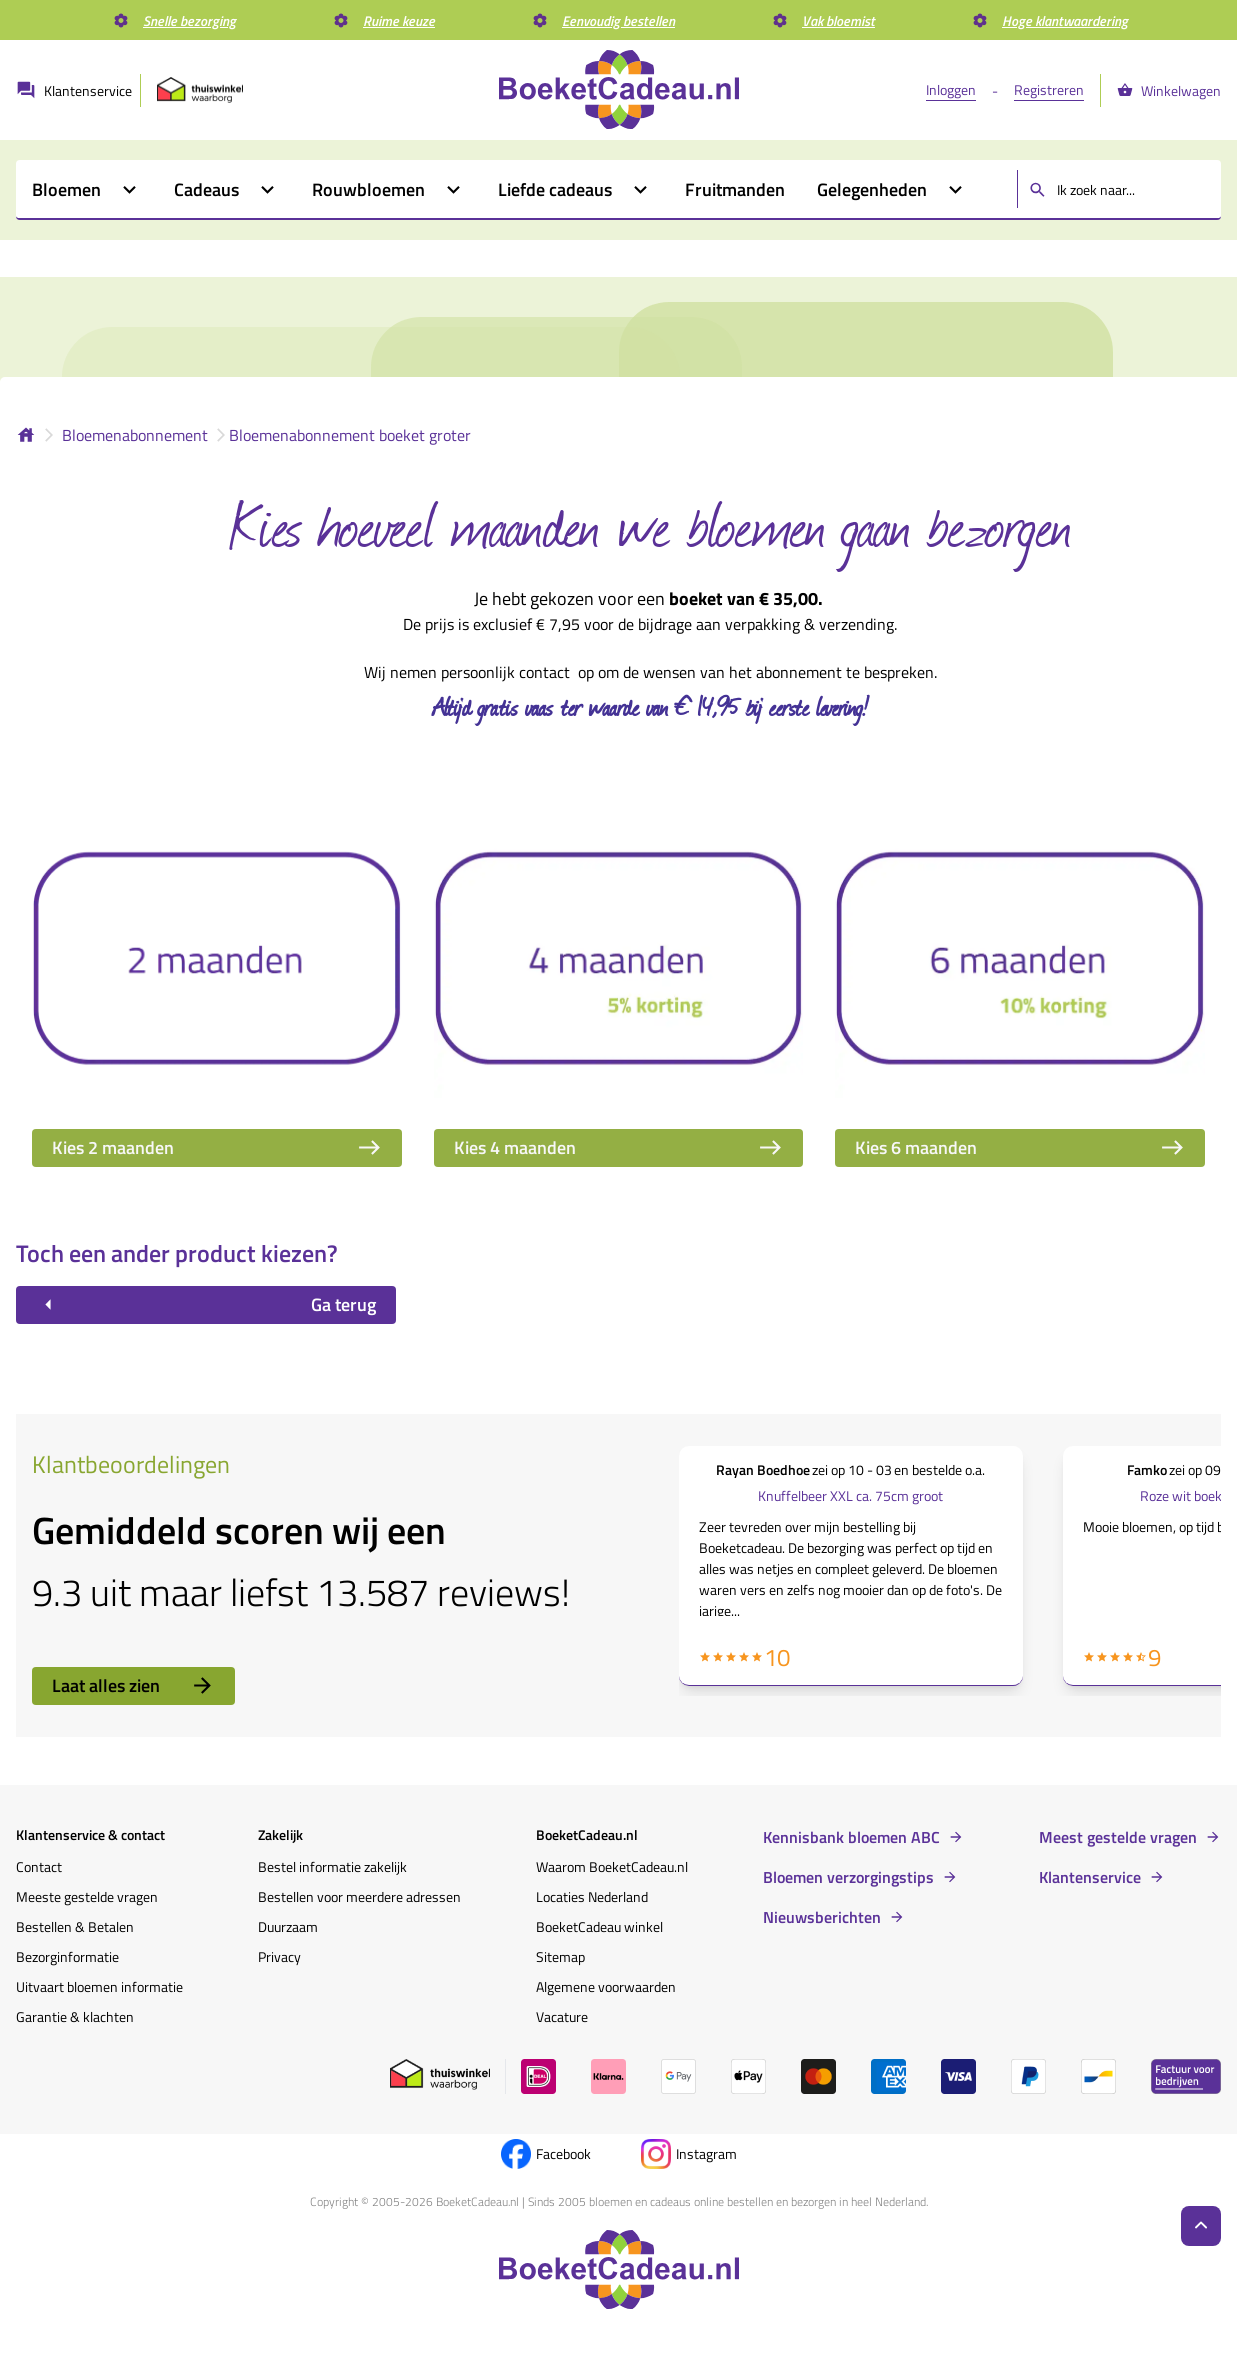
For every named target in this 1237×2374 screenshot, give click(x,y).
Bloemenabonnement (135, 435)
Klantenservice (1090, 1877)
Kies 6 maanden (1020, 1147)
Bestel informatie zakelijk (332, 1866)
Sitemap (560, 1956)
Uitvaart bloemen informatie (99, 1986)
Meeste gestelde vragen (87, 1896)
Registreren (1049, 89)
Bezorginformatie (67, 1956)
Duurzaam (288, 1926)
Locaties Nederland (592, 1896)
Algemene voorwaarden (606, 1986)
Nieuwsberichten (822, 1917)
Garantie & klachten (75, 2016)
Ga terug (206, 1304)
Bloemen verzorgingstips (848, 1877)
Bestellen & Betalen (75, 1926)
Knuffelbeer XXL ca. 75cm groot (850, 1495)
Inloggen (951, 89)
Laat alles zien (133, 1685)
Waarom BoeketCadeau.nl (612, 1866)
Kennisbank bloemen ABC (851, 1837)
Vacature (562, 2016)
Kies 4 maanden (619, 1147)
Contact (39, 1866)
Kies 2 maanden (217, 1147)
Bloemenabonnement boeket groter (350, 435)
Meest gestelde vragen (1118, 1837)
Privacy (279, 1956)
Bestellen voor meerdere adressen (359, 1896)
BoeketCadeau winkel (599, 1926)
